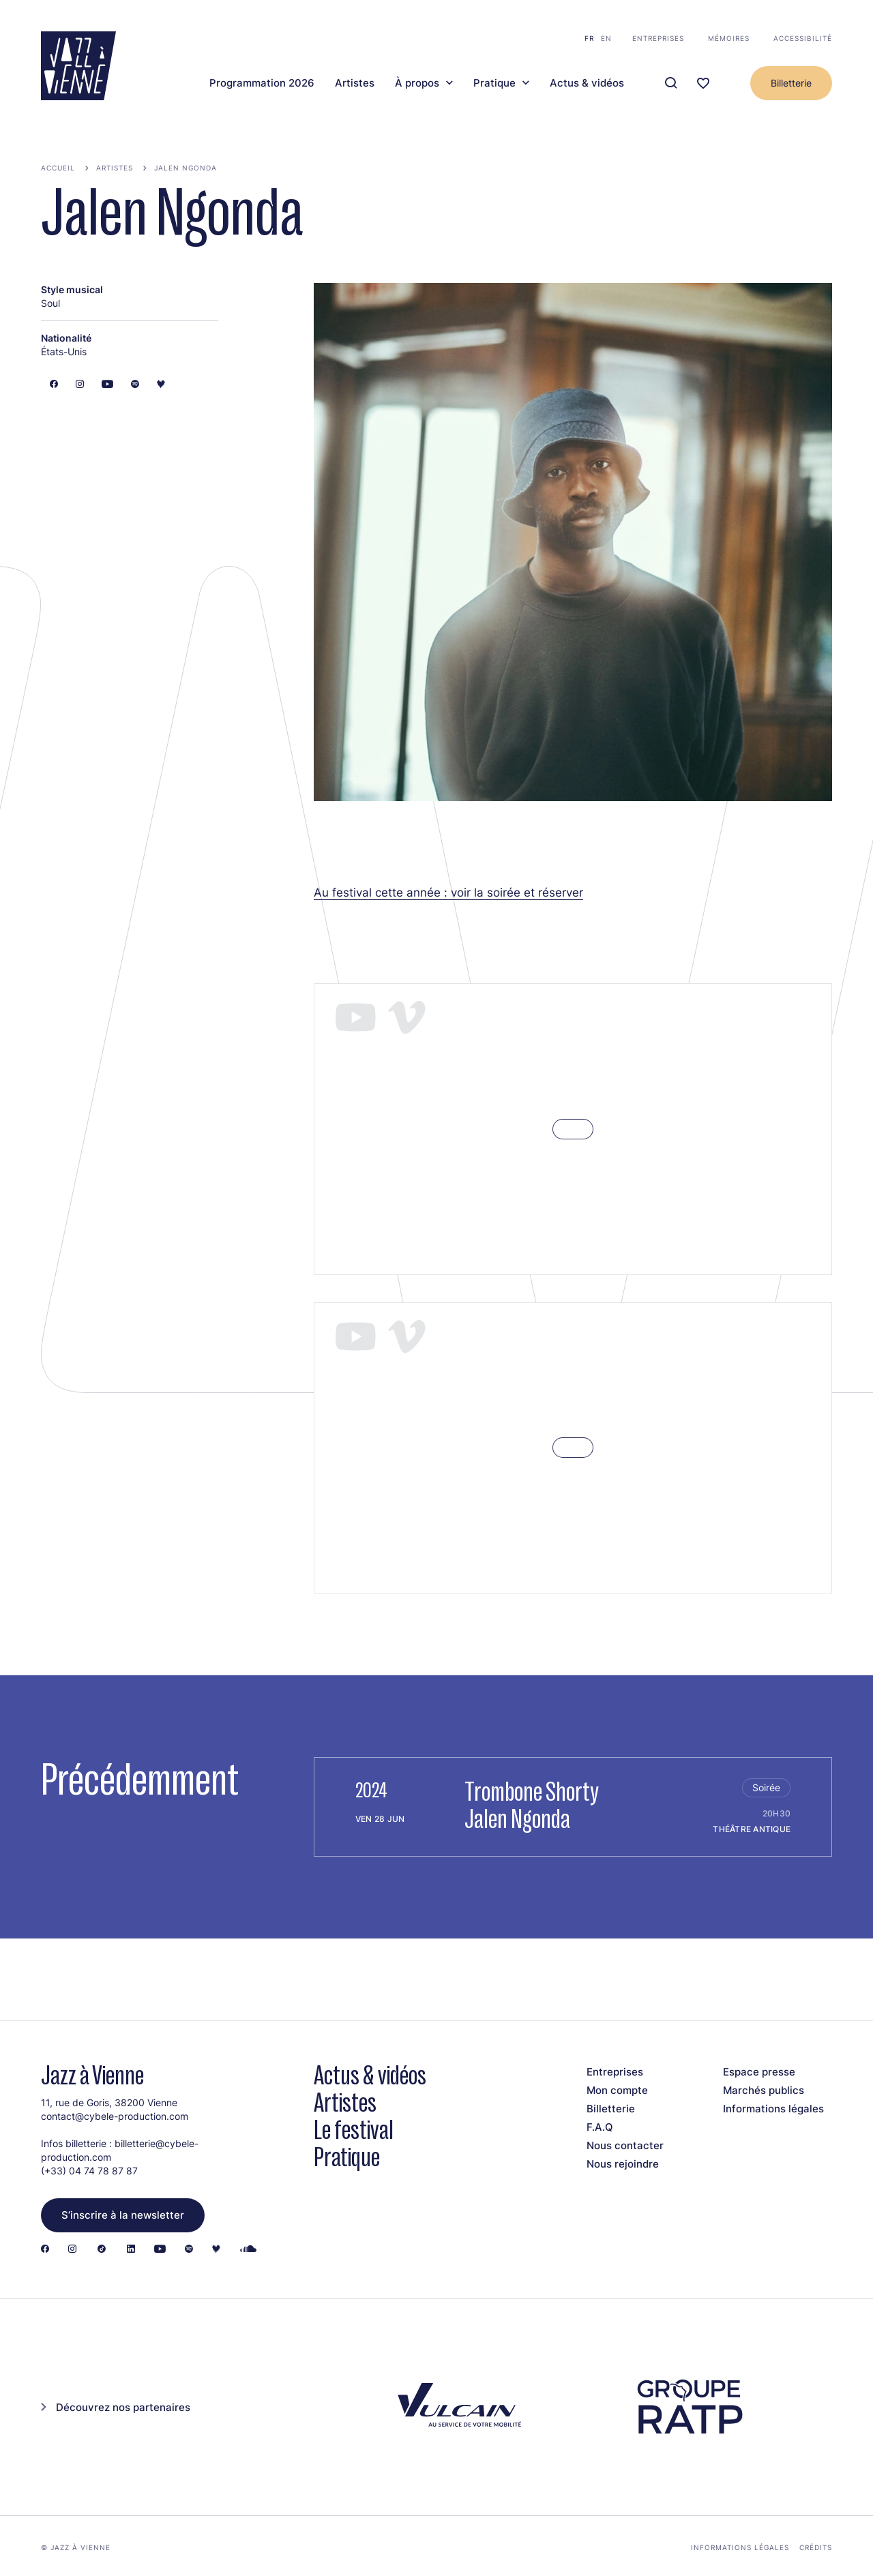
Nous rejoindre (623, 2164)
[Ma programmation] (703, 83)
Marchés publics (763, 2090)
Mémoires (729, 38)
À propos (417, 83)
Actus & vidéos (587, 83)
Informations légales (773, 2108)
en (606, 38)
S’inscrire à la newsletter (122, 2215)
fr (589, 38)
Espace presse (759, 2072)
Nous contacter (625, 2145)
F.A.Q (600, 2127)
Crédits (815, 2547)
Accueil (58, 168)
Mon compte (617, 2090)
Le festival (354, 2130)
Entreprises (658, 38)
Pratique (494, 83)
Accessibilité (802, 38)
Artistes (354, 83)
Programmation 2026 (261, 83)
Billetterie (791, 82)
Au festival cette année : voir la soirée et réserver (448, 892)
